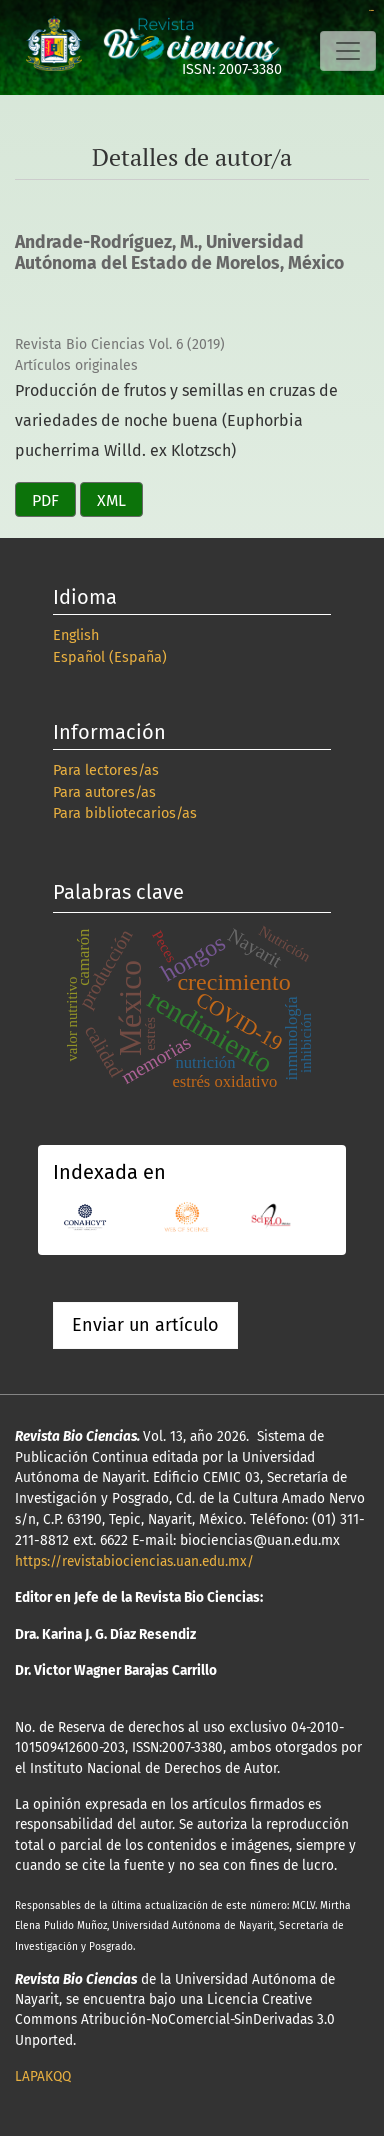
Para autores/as (104, 792)
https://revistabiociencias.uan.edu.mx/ (134, 1561)
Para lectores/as (106, 770)
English (76, 635)
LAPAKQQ (43, 2076)
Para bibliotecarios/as (125, 813)
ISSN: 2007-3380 (232, 69)
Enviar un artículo (145, 1325)
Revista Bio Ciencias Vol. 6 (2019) (120, 344)
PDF (45, 500)
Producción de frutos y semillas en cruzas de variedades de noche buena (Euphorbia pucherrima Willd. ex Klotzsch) (176, 420)
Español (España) (110, 657)
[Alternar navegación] (348, 51)
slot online (371, 10)
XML (111, 500)
